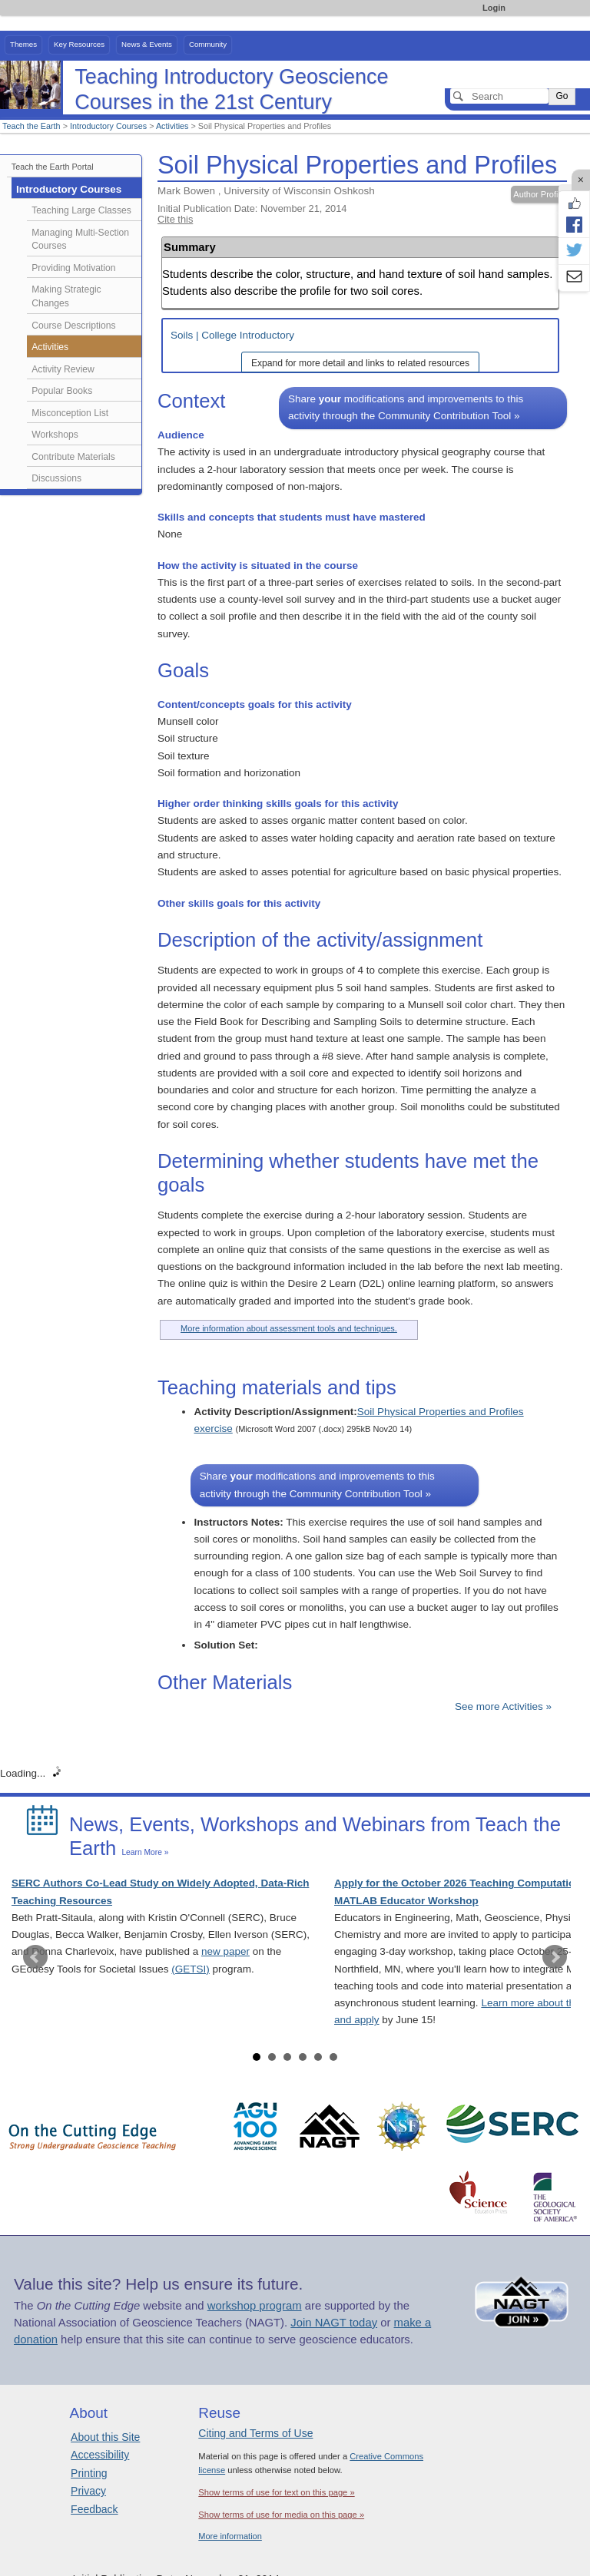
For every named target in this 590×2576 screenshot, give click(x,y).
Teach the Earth (31, 126)
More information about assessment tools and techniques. (289, 1328)
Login (493, 7)
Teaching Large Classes (81, 210)
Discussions (56, 478)
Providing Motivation (73, 268)
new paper (225, 1951)
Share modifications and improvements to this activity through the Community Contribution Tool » (405, 407)
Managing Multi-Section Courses (80, 239)
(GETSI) (190, 1969)
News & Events (146, 44)
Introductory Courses (108, 126)
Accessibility (100, 2455)
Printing (89, 2473)
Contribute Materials (73, 456)
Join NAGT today (333, 2322)
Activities (172, 126)
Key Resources (79, 44)
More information (230, 2536)
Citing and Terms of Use (255, 2433)
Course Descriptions (73, 325)
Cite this (175, 219)
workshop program (254, 2306)
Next (554, 1957)
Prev (35, 1957)
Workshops (54, 434)
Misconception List (69, 413)
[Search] (499, 96)
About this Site (105, 2437)
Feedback (94, 2509)
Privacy (88, 2491)
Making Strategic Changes (66, 296)
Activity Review (62, 369)
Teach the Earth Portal (53, 166)
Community (208, 44)
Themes (23, 44)
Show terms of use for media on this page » (281, 2514)
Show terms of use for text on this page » (276, 2492)
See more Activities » (503, 1706)
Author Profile (539, 194)
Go (561, 96)
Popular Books (61, 390)
